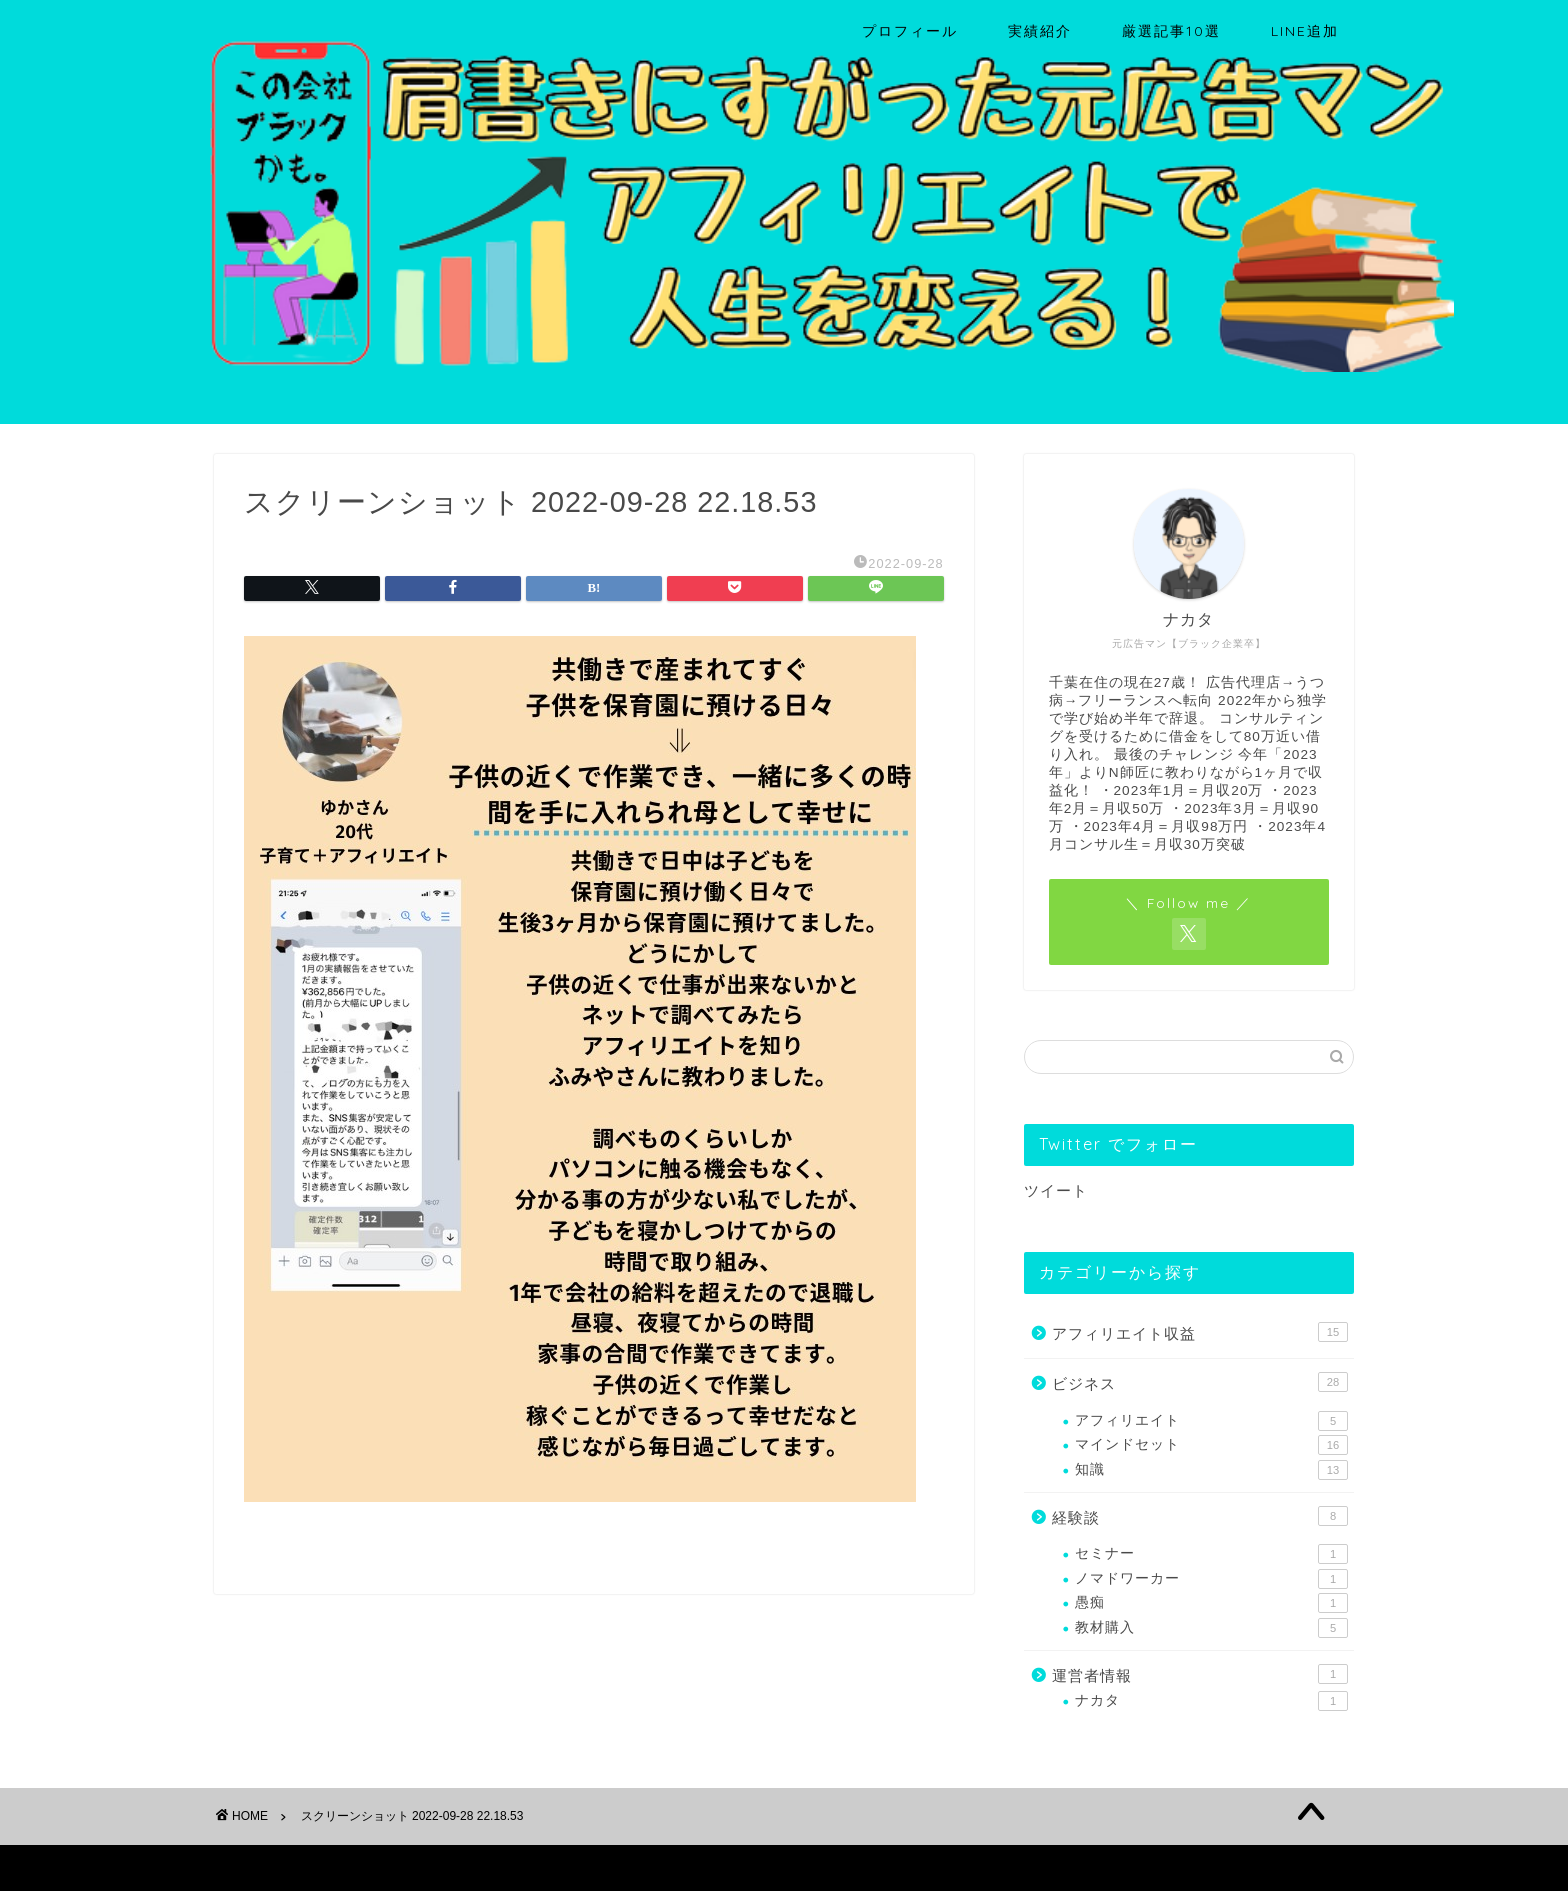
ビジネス (1200, 1382)
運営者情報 (1200, 1674)
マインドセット (1211, 1445)
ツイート (1056, 1190)
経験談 (1200, 1516)
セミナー (1211, 1554)
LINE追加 (1305, 31)
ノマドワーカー (1211, 1579)
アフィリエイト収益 (1200, 1332)
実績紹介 (1040, 31)
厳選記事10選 (1171, 31)
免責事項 (405, 1867)
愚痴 (1211, 1603)
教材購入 (1211, 1628)
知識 (1211, 1470)
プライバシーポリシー (290, 1867)
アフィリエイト (1211, 1421)
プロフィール (910, 31)
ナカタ (1211, 1701)
